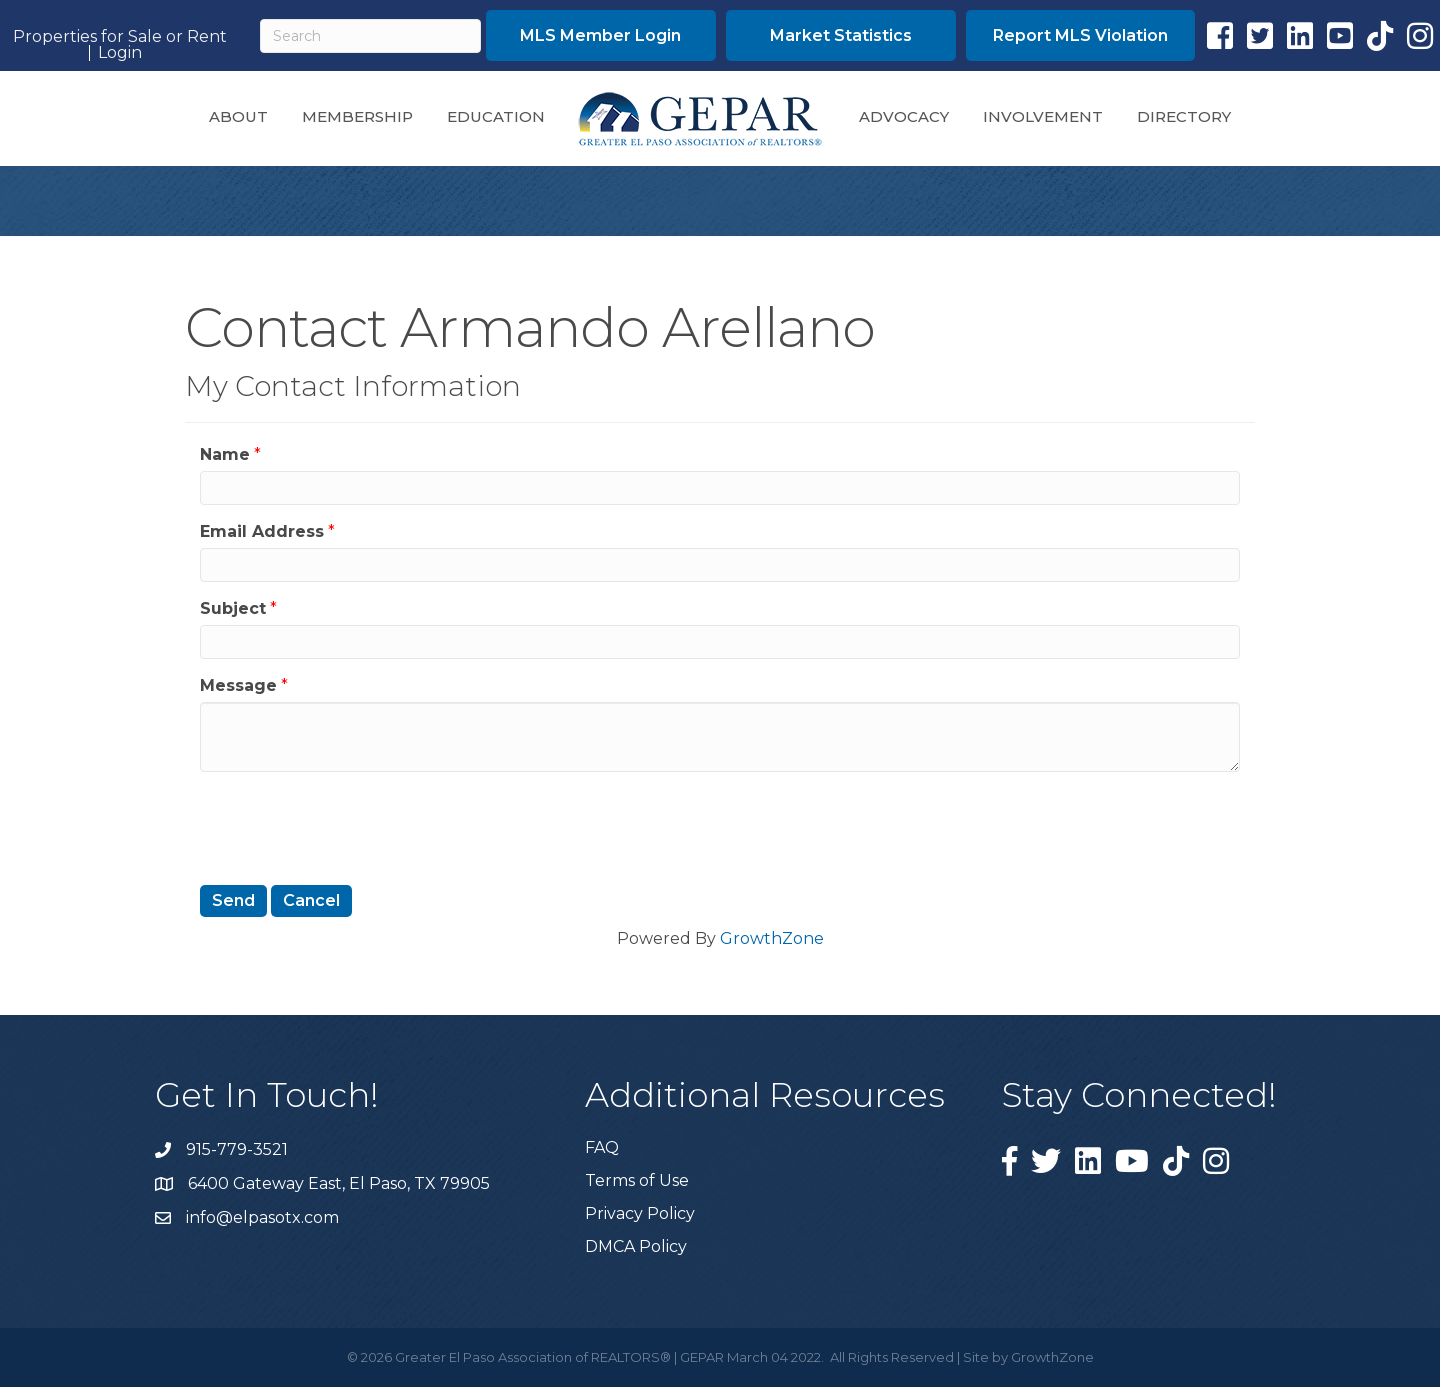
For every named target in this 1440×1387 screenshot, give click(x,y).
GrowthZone (772, 938)
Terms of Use (637, 1180)
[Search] (370, 36)
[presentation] (352, 826)
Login (120, 53)
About (238, 116)
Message (238, 685)
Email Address (262, 531)
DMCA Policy (636, 1246)
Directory (1184, 116)
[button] (601, 35)
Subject (233, 608)
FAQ (602, 1147)
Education (496, 116)
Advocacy (904, 116)
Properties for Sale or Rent (120, 37)
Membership (357, 116)
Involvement (1043, 116)
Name (225, 454)
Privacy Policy (640, 1213)
